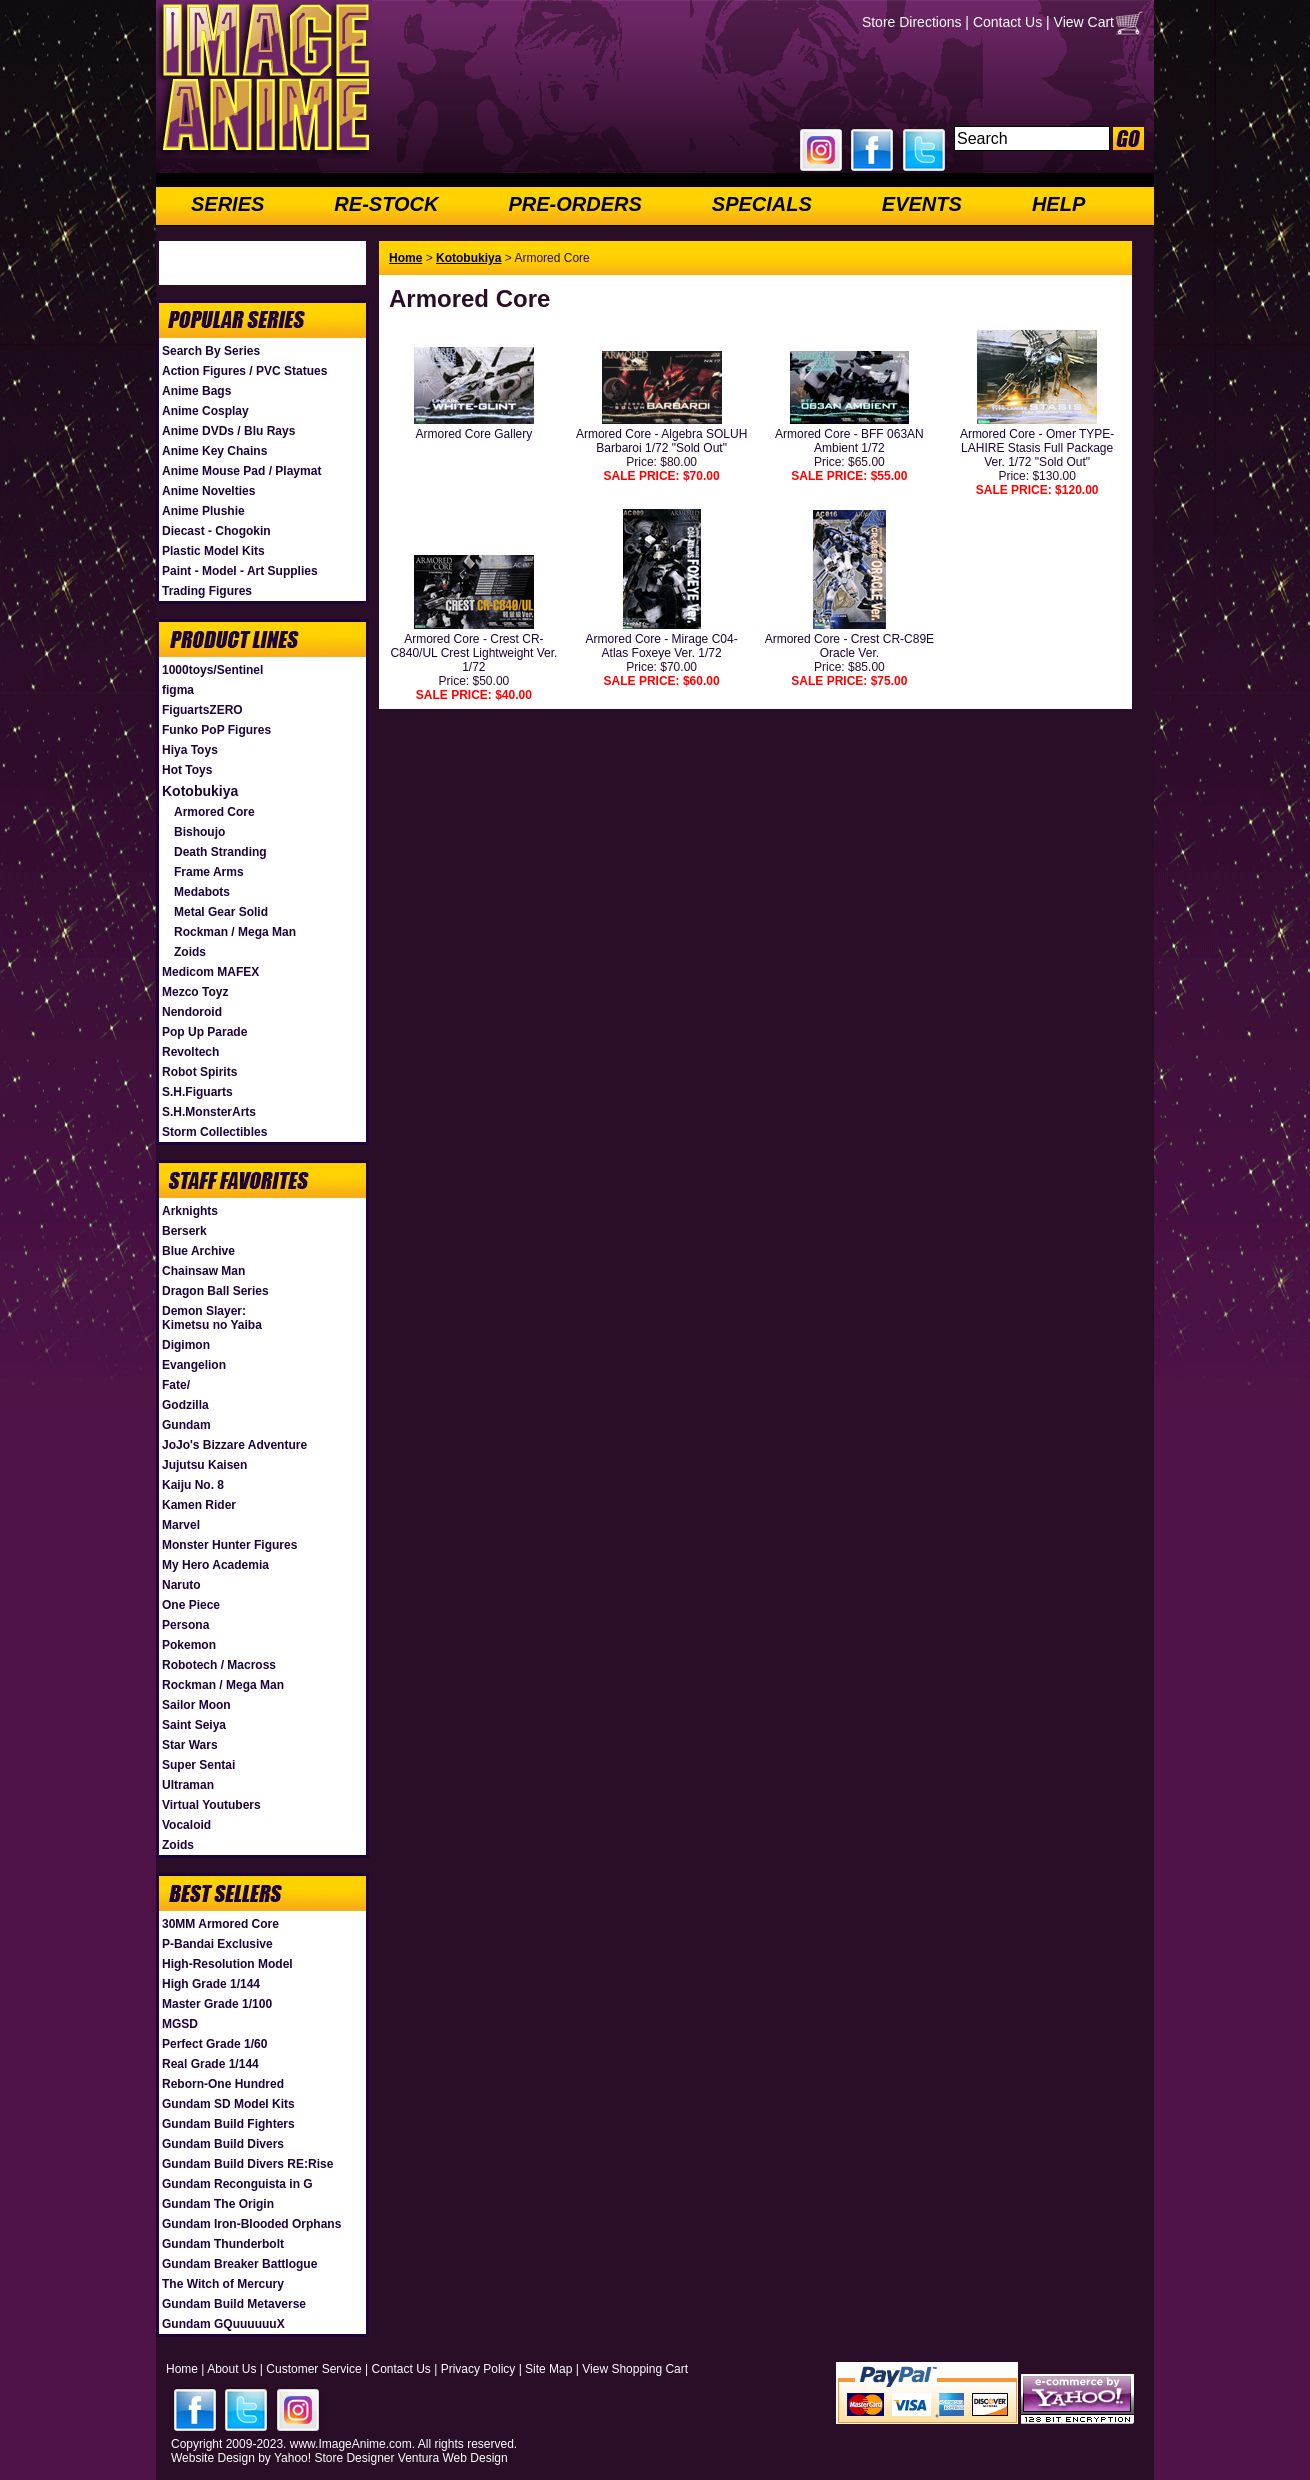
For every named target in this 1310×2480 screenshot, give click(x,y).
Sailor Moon (196, 1705)
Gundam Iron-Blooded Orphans (251, 2224)
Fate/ (176, 1385)
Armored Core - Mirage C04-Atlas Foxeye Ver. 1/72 (662, 646)
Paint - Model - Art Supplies (240, 571)
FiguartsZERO (202, 710)
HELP (1058, 204)
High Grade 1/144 (211, 1984)
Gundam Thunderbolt (223, 2244)
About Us (231, 2369)
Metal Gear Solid (221, 912)
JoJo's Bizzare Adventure (234, 1445)
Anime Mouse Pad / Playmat (241, 471)
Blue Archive (198, 1251)
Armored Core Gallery (474, 434)
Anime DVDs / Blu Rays (228, 431)
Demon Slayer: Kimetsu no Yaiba (212, 1318)
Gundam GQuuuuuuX (223, 2324)
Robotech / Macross (219, 1665)
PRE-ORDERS (574, 204)
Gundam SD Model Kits (228, 2104)
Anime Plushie (203, 511)
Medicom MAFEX (210, 972)
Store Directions (912, 22)
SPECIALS (762, 204)
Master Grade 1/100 (217, 2004)
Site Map (548, 2369)
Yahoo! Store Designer (334, 2458)
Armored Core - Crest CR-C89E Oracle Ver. (849, 646)
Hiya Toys (190, 750)
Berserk (184, 1231)
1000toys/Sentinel (212, 670)
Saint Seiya (194, 1725)
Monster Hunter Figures (229, 1545)
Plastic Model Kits (213, 551)
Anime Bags (196, 391)
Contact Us (1007, 22)
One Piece (191, 1605)
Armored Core (214, 812)
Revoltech (190, 1052)
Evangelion (194, 1365)
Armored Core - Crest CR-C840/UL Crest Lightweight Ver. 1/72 (473, 653)
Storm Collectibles (214, 1132)
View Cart (1084, 22)
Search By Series (211, 351)
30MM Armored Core (220, 1924)
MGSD (180, 2024)
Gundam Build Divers (223, 2144)
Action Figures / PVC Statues (244, 371)
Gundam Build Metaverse (234, 2304)
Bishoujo (199, 832)
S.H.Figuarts (197, 1092)
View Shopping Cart (635, 2369)
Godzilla (185, 1405)
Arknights (190, 1211)
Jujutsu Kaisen (204, 1465)
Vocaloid (186, 1825)
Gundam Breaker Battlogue (239, 2264)
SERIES (227, 204)
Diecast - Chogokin (216, 531)
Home (405, 258)
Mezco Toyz (195, 992)
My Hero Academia (215, 1565)
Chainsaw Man (203, 1271)
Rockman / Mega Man (235, 932)
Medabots (202, 892)
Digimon (186, 1345)
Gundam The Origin (218, 2204)
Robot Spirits (199, 1072)
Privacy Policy (478, 2369)
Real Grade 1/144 (210, 2064)
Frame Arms (209, 872)
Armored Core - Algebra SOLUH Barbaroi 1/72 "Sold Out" (661, 441)
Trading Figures (207, 591)
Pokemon (189, 1645)
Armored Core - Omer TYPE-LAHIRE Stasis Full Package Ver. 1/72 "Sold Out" (1037, 448)
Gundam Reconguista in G (237, 2184)
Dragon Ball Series (215, 1291)
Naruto (181, 1585)
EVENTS (922, 204)
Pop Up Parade (204, 1032)
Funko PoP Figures (216, 730)
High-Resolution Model (227, 1964)
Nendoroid (192, 1012)
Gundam (186, 1425)
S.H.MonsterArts (209, 1112)
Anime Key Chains (214, 451)
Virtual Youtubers (211, 1805)
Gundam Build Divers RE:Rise (247, 2164)
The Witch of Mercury (223, 2284)
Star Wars (190, 1745)
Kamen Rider (199, 1505)
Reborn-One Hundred (223, 2084)
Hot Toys (187, 770)
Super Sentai (198, 1765)
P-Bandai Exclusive (217, 1944)
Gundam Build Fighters (228, 2124)
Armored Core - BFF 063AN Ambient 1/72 (849, 441)
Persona (185, 1625)
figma (178, 690)
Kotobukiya (200, 791)
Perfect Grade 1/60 (214, 2044)
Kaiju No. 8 (193, 1485)
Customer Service (313, 2369)
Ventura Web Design (453, 2458)
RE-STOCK (386, 204)
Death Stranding (220, 852)
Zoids (190, 952)
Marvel (181, 1525)
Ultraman (188, 1785)
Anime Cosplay (205, 411)
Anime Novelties (208, 491)
